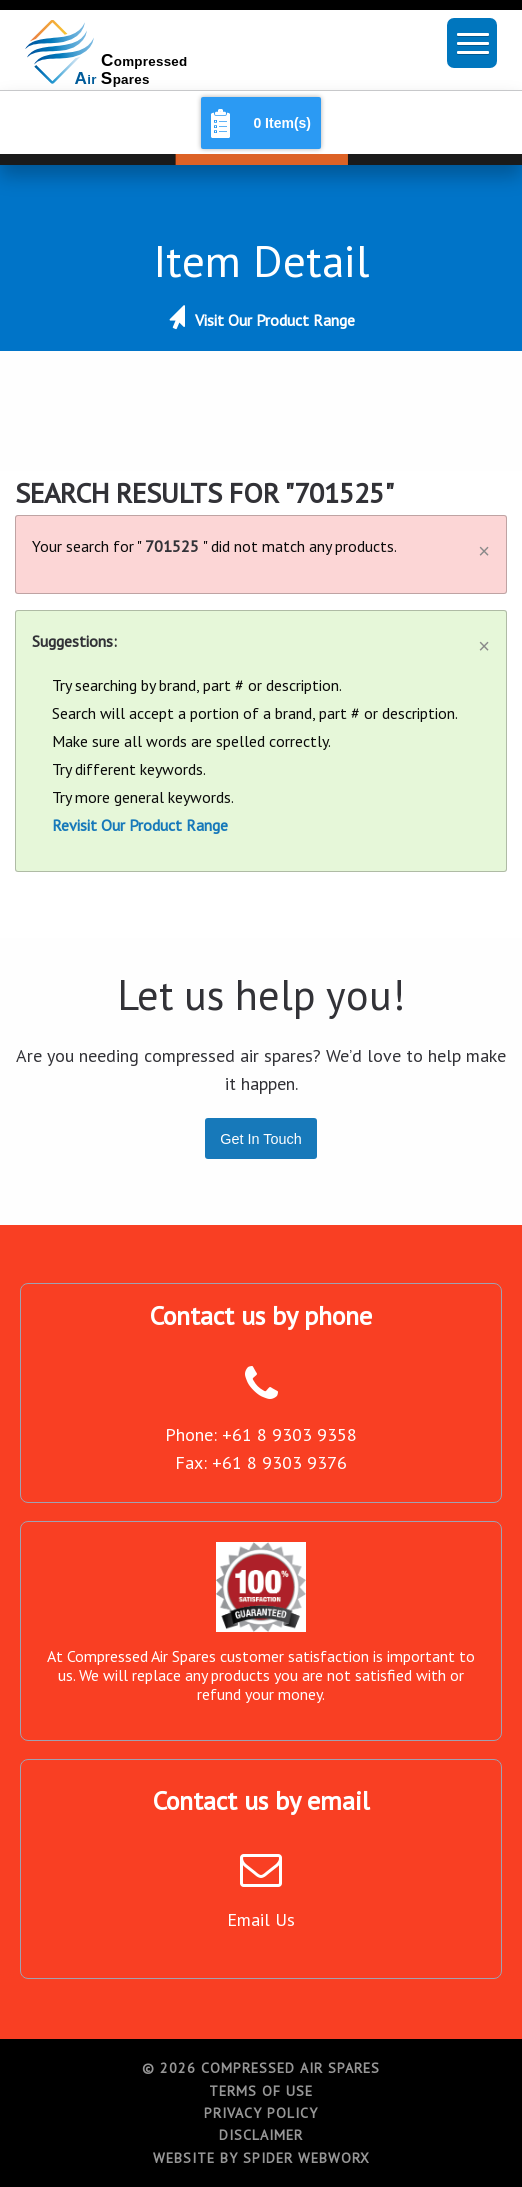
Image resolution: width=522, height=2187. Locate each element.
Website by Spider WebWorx (261, 2158)
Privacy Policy (261, 2113)
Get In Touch (260, 1139)
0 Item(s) (282, 123)
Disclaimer (261, 2135)
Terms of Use (261, 2091)
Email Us (261, 1919)
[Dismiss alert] (484, 544)
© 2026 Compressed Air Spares (261, 2068)
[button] (472, 43)
